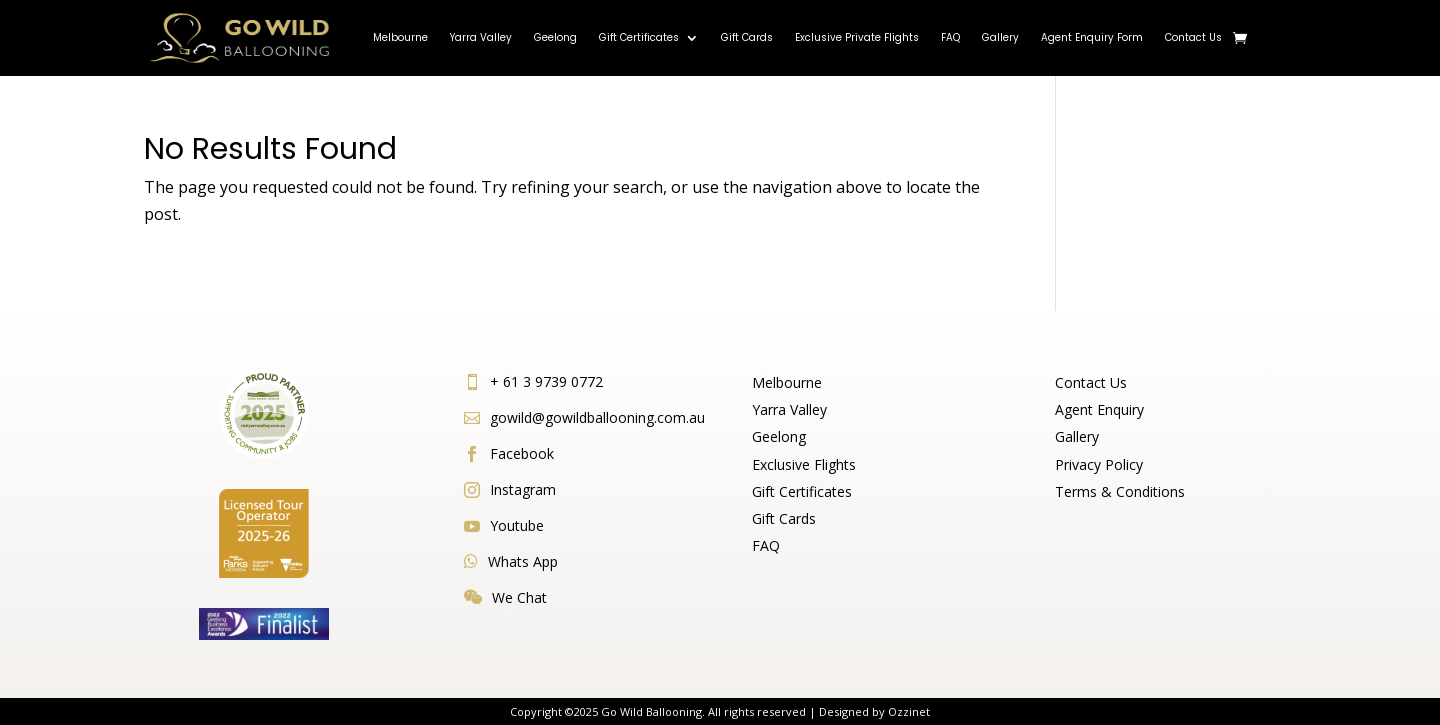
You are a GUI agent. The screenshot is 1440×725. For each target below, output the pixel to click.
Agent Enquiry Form (1092, 37)
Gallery (1000, 37)
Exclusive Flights (804, 464)
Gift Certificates (639, 37)
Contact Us (1193, 37)
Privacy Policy (1099, 464)
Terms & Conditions (1120, 491)
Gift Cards (747, 37)
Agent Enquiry (1099, 409)
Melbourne (400, 37)
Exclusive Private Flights (857, 37)
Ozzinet (909, 711)
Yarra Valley (481, 37)
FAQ (950, 37)
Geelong (555, 37)
